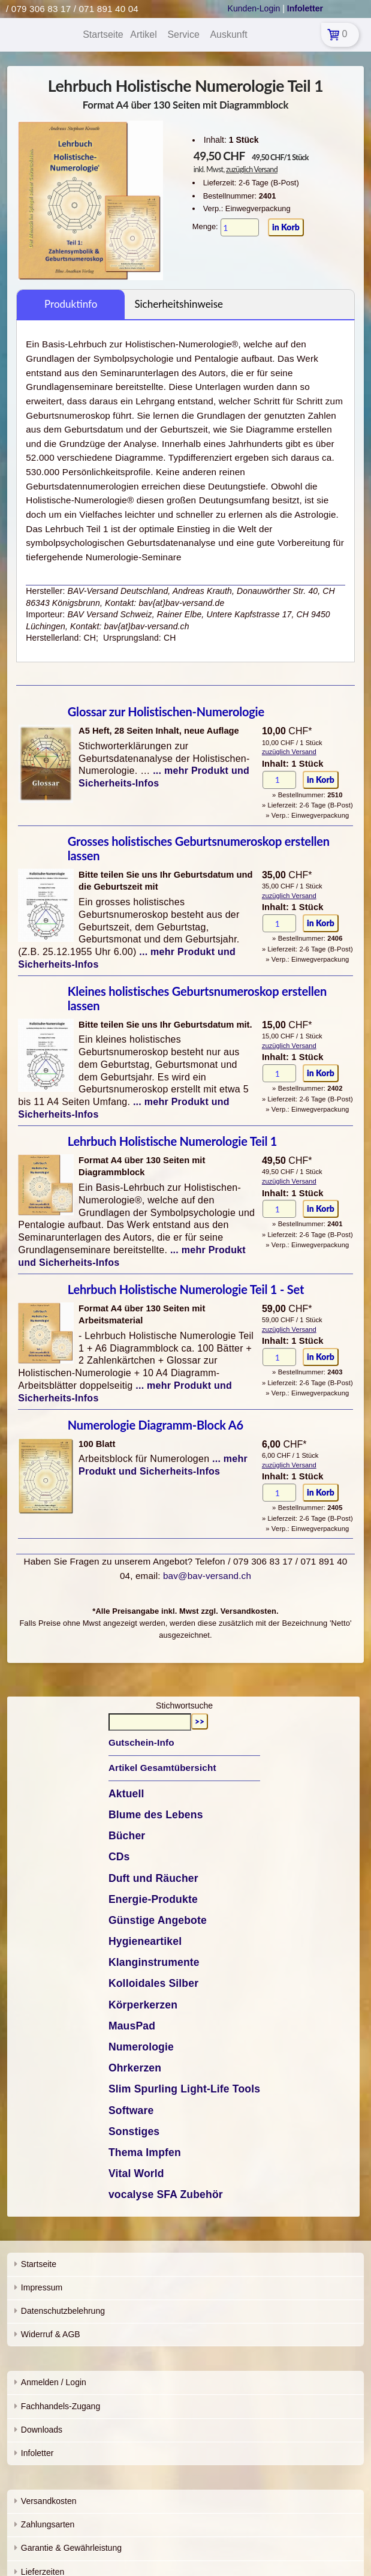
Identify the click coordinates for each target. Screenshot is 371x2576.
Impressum (41, 2287)
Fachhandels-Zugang (60, 2406)
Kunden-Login (254, 8)
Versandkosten (49, 2501)
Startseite (38, 2264)
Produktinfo (70, 304)
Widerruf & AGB (50, 2334)
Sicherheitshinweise (178, 304)
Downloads (41, 2429)
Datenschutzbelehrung (63, 2311)
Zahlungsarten (48, 2524)
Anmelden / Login (53, 2382)
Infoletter (37, 2453)
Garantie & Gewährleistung (71, 2548)
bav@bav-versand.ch (207, 1576)
